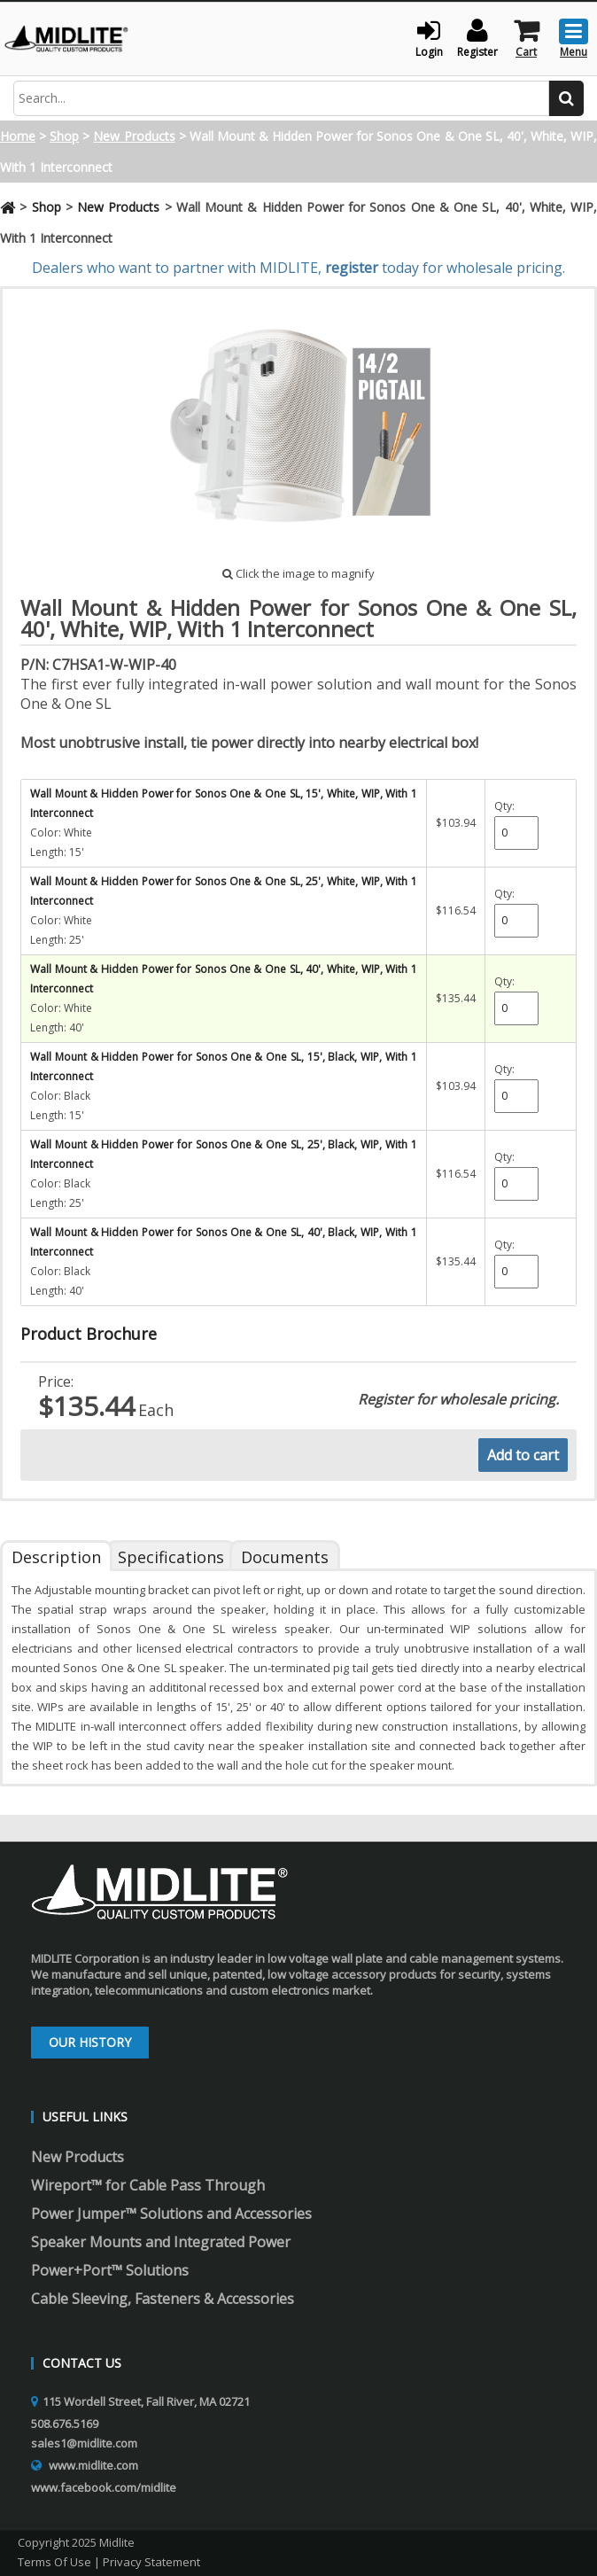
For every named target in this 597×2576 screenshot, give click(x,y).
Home (17, 136)
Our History (90, 2042)
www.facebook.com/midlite (103, 2487)
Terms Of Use (54, 2562)
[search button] (566, 98)
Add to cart (523, 1455)
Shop (64, 136)
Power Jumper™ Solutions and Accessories (171, 2213)
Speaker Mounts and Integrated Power (161, 2242)
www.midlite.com (93, 2465)
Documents (285, 1557)
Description (56, 1557)
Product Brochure (88, 1333)
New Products (133, 136)
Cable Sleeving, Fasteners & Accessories (162, 2298)
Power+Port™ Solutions (110, 2270)
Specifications (171, 1557)
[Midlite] (66, 37)
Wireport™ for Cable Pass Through (148, 2185)
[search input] (281, 98)
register (351, 267)
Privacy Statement (151, 2562)
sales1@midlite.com (84, 2443)
